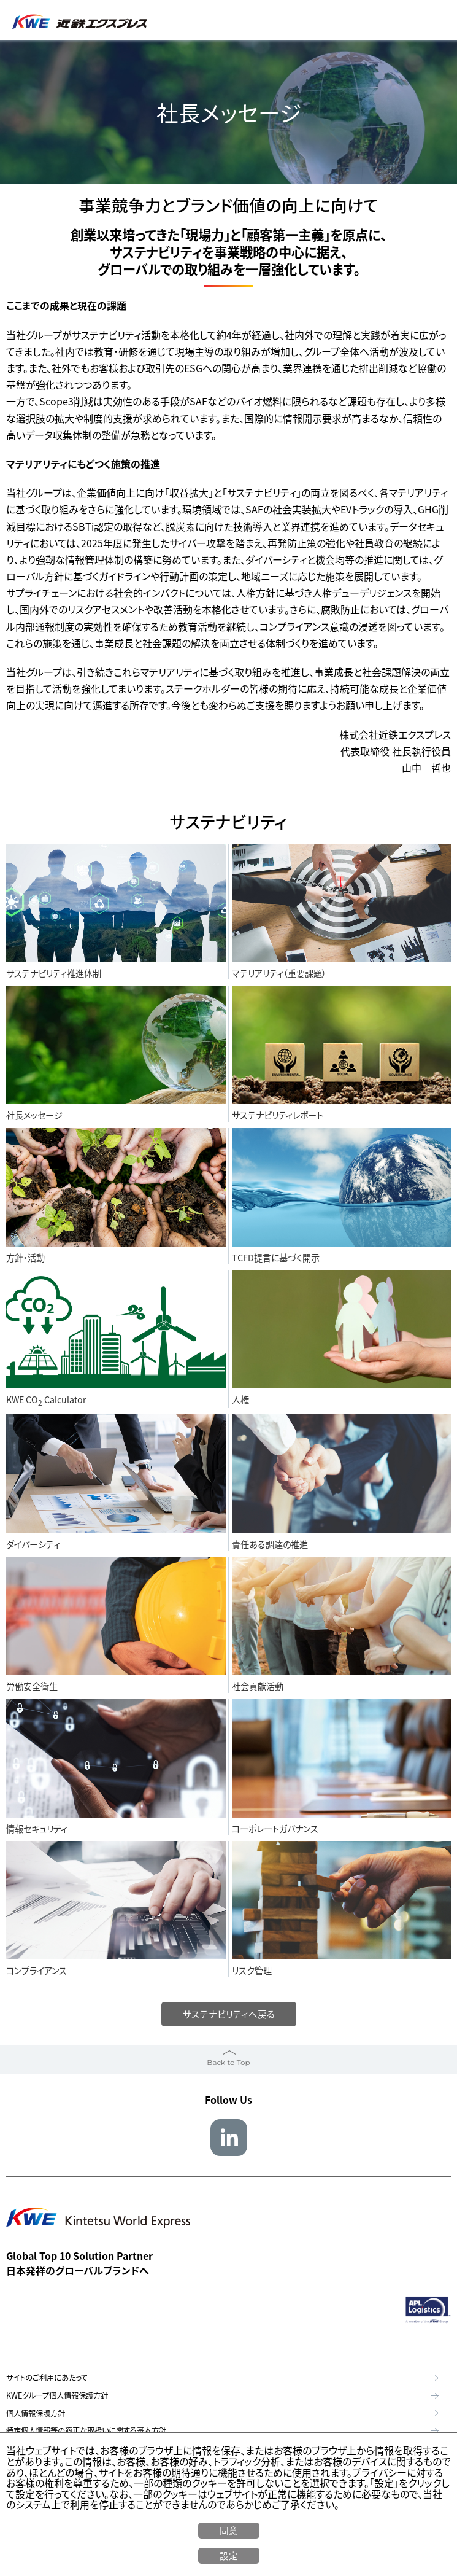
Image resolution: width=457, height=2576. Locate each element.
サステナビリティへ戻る (228, 2014)
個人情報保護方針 (35, 2413)
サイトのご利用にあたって (47, 2378)
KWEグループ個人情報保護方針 (57, 2396)
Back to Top (228, 2063)
